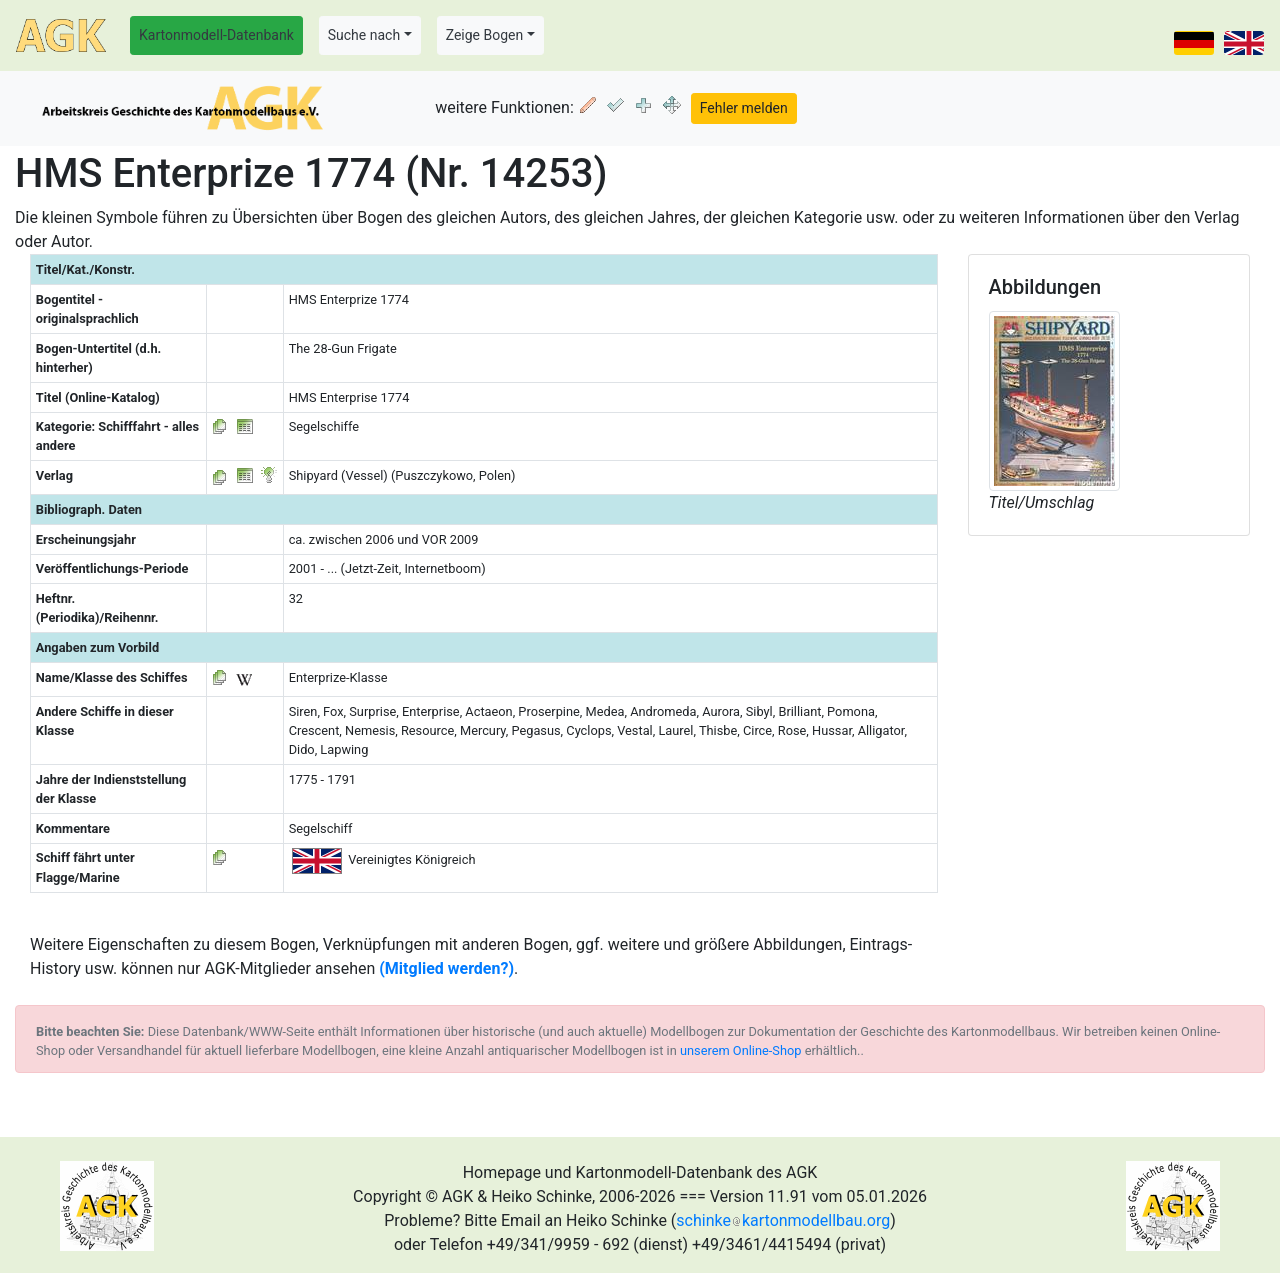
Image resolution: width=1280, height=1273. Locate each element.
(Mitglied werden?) (446, 968)
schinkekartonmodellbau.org (783, 1220)
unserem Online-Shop (741, 1050)
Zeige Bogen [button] (485, 35)
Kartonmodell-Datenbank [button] (216, 35)
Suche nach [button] (364, 35)
